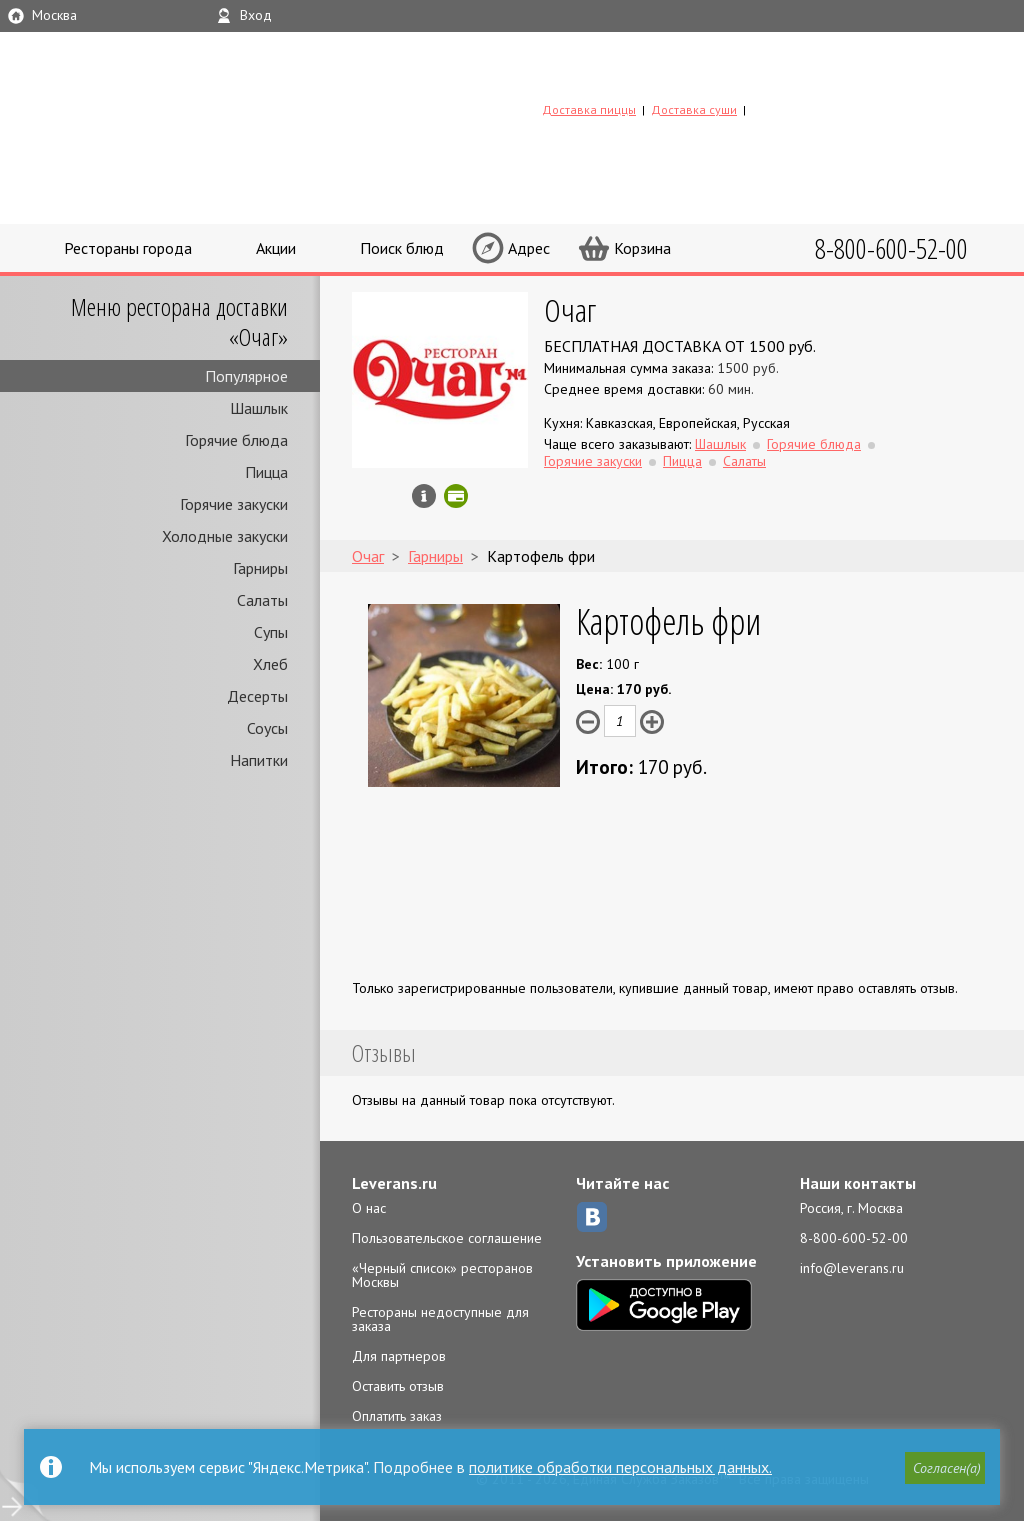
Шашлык (259, 408)
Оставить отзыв (398, 1386)
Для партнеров (399, 1356)
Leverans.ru (394, 1183)
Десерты (257, 696)
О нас (369, 1208)
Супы (271, 632)
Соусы (267, 728)
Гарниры (260, 568)
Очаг (570, 309)
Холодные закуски (225, 536)
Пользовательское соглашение (447, 1238)
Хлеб (270, 664)
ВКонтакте (592, 1217)
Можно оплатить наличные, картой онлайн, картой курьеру (456, 496)
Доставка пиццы (589, 109)
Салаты (262, 600)
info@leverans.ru (852, 1268)
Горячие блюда (236, 440)
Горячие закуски (234, 504)
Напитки (259, 760)
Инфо (424, 496)
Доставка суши (694, 109)
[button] (945, 1468)
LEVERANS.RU (670, 77)
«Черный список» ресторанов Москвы (442, 1275)
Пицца (266, 472)
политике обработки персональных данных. (620, 1467)
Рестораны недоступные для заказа (440, 1319)
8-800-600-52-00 (854, 1238)
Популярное (246, 376)
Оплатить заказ (397, 1416)
